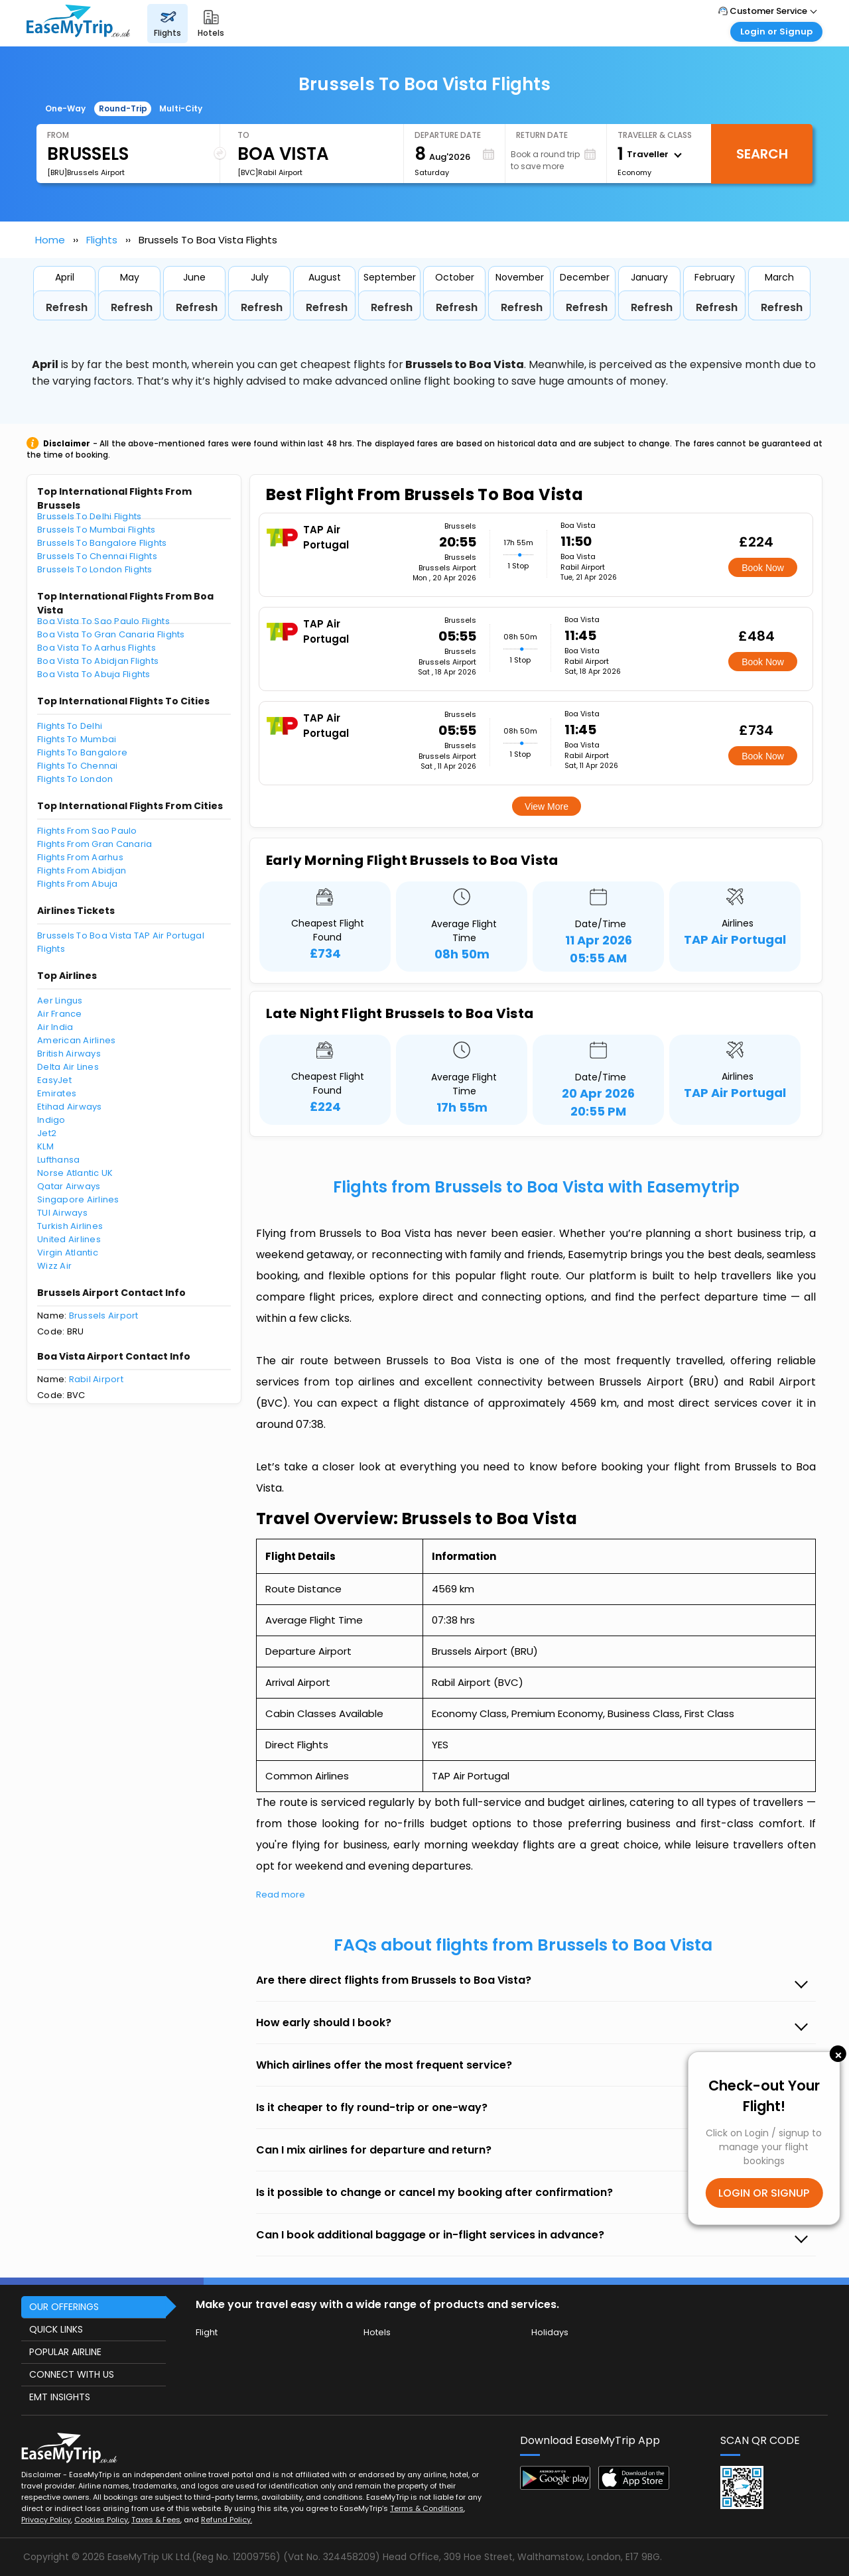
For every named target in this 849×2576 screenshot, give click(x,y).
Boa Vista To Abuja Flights (94, 674)
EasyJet (54, 1080)
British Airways (69, 1053)
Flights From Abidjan (81, 870)
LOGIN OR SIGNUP (763, 2193)
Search (762, 154)
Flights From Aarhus (80, 857)
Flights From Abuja (77, 883)
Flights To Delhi (69, 726)
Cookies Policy (101, 2519)
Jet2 (46, 1133)
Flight (207, 2332)
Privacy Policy (46, 2519)
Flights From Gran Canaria (95, 844)
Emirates (56, 1093)
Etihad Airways (69, 1106)
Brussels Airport (104, 1315)
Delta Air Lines (68, 1067)
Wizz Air (54, 1265)
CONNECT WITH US (71, 2374)
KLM (45, 1146)
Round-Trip (123, 108)
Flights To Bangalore (82, 752)
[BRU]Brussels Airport (86, 172)
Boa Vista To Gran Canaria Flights (111, 634)
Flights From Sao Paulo (87, 830)
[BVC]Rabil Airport (269, 172)
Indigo (51, 1120)
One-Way (65, 108)
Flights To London (75, 779)
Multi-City (180, 108)
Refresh (67, 307)
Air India (55, 1027)
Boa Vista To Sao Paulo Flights (103, 621)
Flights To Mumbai (76, 739)
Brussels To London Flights (95, 569)
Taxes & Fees (155, 2519)
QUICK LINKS (56, 2329)
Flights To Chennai (77, 765)
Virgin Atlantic (67, 1252)
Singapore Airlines (78, 1199)
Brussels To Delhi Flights (89, 516)
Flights (101, 240)
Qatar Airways (68, 1186)
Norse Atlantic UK (75, 1173)
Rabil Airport (96, 1379)
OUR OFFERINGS (64, 2306)
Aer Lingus (60, 1000)
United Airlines (69, 1239)
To (243, 135)
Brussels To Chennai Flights (97, 556)
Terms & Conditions (427, 2508)
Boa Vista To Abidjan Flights (98, 661)
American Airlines (76, 1040)
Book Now (763, 567)
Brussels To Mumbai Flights (96, 529)
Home (50, 240)
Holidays (549, 2332)
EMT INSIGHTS (59, 2397)
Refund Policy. (226, 2519)
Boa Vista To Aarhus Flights (96, 647)
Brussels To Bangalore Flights (102, 543)
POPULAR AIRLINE (65, 2351)
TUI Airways (62, 1212)
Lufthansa (58, 1159)
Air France (59, 1013)
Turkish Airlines (70, 1226)
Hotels (377, 2332)
